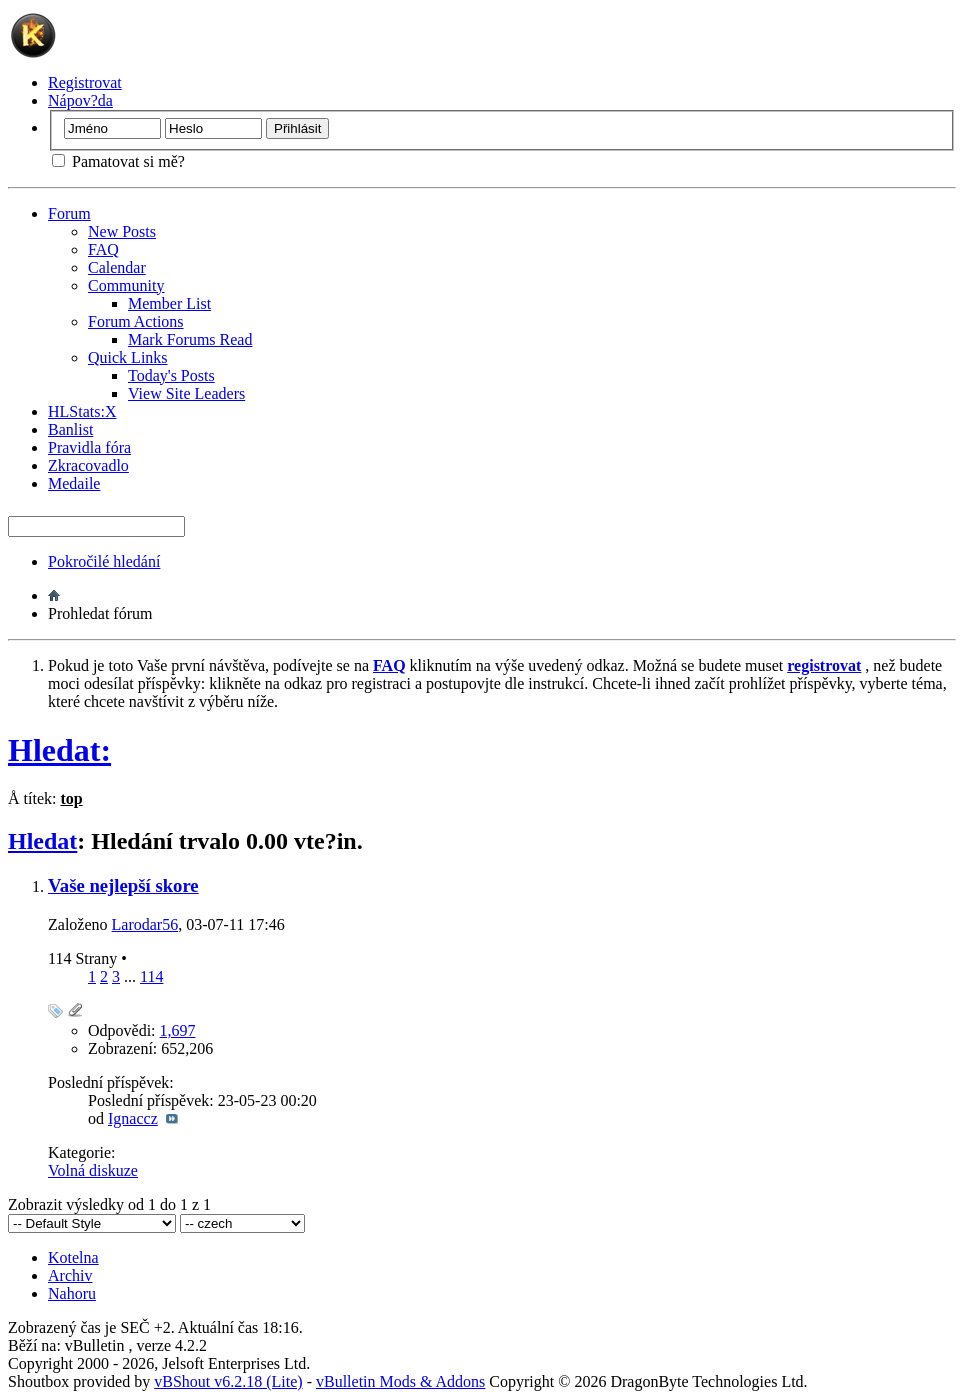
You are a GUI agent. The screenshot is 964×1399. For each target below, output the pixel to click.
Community (126, 285)
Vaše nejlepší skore (123, 885)
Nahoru (72, 1293)
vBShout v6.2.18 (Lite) (228, 1381)
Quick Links (128, 357)
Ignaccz (133, 1118)
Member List (169, 303)
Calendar (117, 267)
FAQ (103, 249)
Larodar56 (145, 924)
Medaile (74, 483)
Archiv (70, 1275)
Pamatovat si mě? (118, 161)
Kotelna (73, 1257)
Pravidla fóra (89, 447)
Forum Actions (136, 321)
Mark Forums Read (190, 339)
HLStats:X (82, 411)
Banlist (70, 429)
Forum (69, 213)
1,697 (178, 1030)
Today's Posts (171, 375)
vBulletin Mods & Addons (400, 1381)
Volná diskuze (93, 1170)
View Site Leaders (186, 393)
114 (151, 976)
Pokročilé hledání (104, 561)
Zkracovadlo (88, 465)
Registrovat (85, 82)
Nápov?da (80, 100)
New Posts (122, 231)
